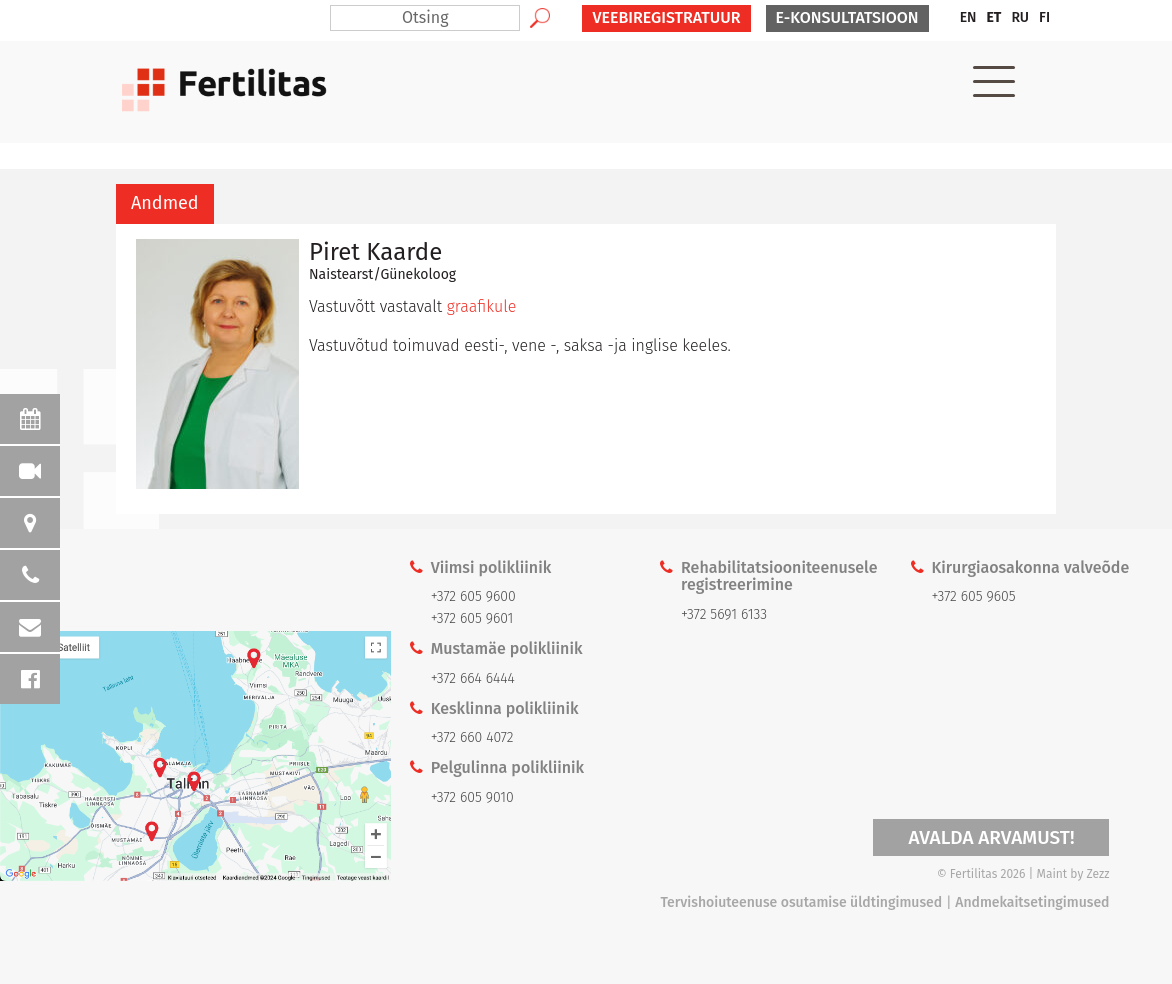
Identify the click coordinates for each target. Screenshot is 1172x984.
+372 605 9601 (472, 618)
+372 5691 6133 (724, 614)
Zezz (1098, 874)
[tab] (165, 204)
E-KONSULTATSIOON (847, 17)
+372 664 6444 (473, 678)
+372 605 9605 (973, 596)
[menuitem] (968, 18)
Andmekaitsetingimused (1032, 902)
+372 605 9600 (473, 596)
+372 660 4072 (472, 737)
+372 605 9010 (472, 797)
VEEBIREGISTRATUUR (666, 17)
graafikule (482, 306)
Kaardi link (195, 756)
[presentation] (165, 204)
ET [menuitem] (993, 17)
